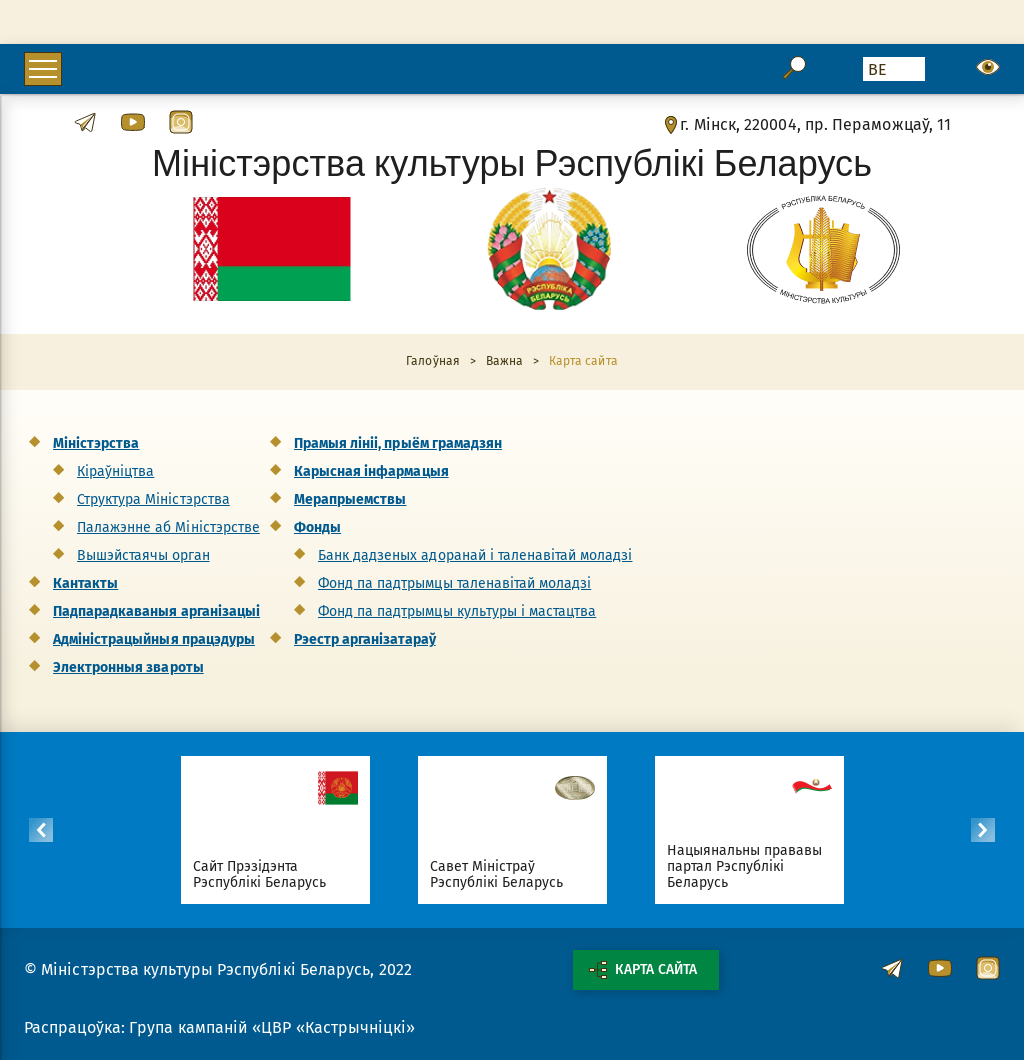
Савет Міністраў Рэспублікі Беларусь (497, 874)
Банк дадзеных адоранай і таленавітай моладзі (475, 555)
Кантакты (85, 583)
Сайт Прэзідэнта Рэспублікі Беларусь (260, 874)
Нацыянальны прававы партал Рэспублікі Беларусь (745, 866)
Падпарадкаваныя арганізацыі (156, 611)
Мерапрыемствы (350, 499)
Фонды (317, 527)
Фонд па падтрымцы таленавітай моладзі (454, 583)
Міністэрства (96, 443)
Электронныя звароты (128, 667)
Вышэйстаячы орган (143, 555)
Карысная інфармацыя (371, 471)
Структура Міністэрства (153, 499)
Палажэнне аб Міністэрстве (168, 527)
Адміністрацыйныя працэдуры (154, 639)
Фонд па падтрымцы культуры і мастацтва (457, 611)
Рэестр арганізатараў (365, 639)
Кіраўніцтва (115, 471)
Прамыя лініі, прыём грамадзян (398, 443)
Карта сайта (643, 970)
